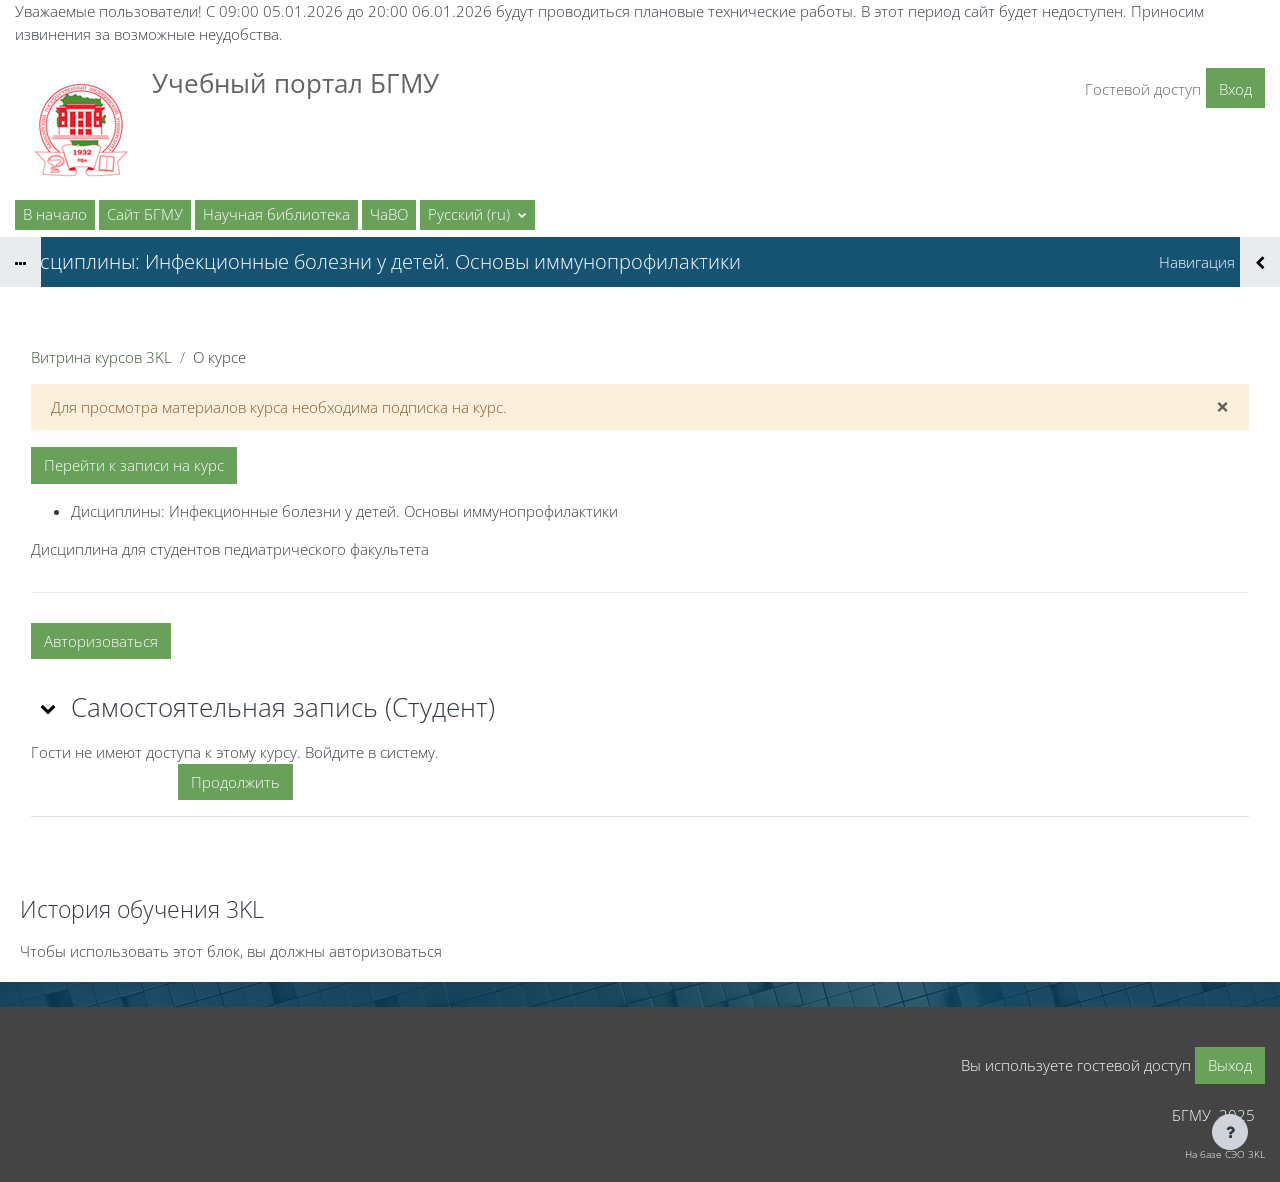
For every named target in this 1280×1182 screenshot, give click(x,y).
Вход (1235, 89)
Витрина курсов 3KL (101, 357)
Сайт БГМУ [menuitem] (145, 214)
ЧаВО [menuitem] (389, 214)
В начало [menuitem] (55, 214)
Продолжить (235, 782)
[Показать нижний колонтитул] (1230, 1132)
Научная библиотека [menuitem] (276, 214)
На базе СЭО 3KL (1225, 1154)
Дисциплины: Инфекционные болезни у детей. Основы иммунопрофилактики (344, 511)
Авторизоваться (101, 641)
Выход (1230, 1065)
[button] (477, 215)
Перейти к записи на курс (134, 465)
